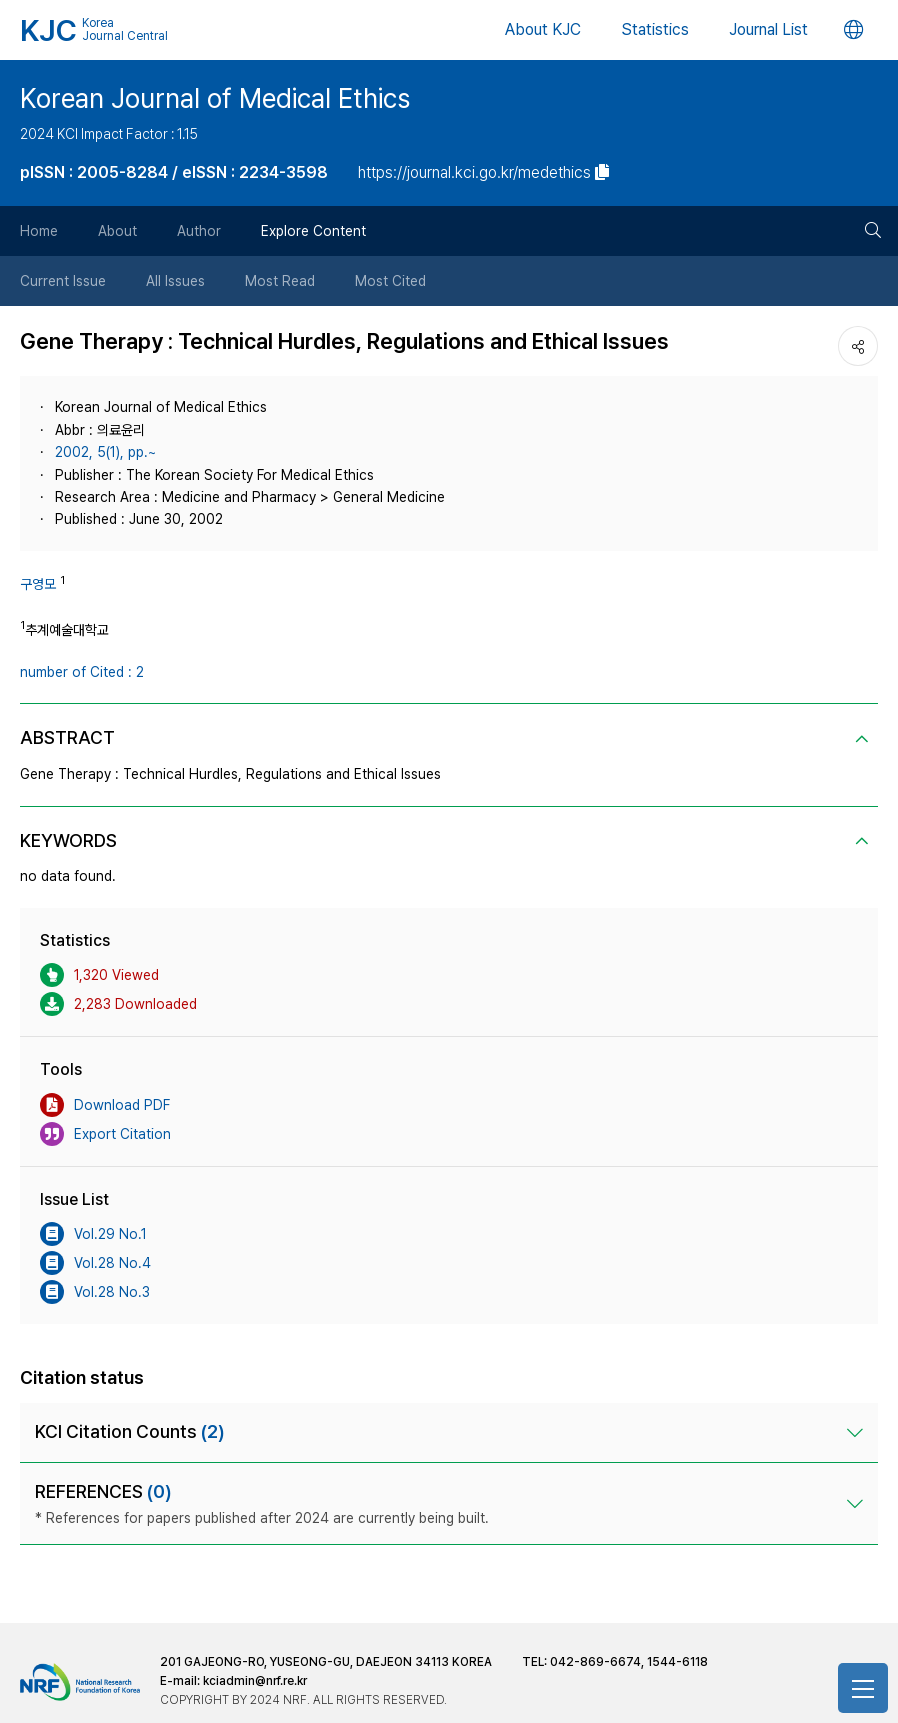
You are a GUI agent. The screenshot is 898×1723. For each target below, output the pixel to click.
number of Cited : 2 (82, 672)
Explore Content (313, 231)
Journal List (768, 29)
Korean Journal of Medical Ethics (215, 98)
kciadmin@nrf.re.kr (255, 1681)
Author (199, 231)
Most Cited (390, 281)
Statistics (655, 29)
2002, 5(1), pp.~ (105, 452)
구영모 (38, 584)
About (117, 231)
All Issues (175, 281)
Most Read (280, 281)
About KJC (543, 29)
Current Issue (63, 281)
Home (39, 231)
